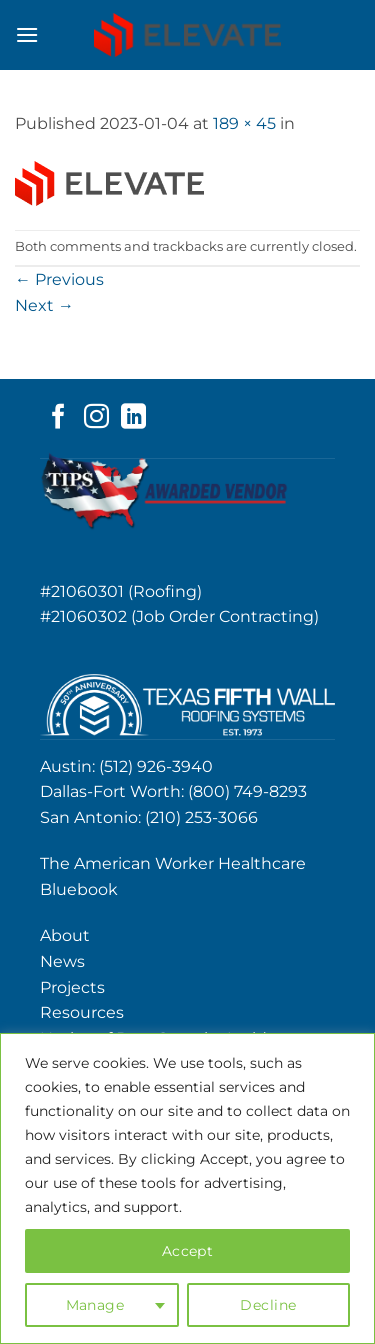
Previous (59, 279)
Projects (72, 987)
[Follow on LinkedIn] (133, 418)
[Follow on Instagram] (96, 418)
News (62, 961)
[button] (27, 34)
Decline (268, 1305)
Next (44, 305)
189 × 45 (244, 123)
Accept (188, 1251)
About (65, 935)
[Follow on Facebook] (58, 418)
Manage (95, 1305)
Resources (82, 1012)
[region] (187, 1188)
